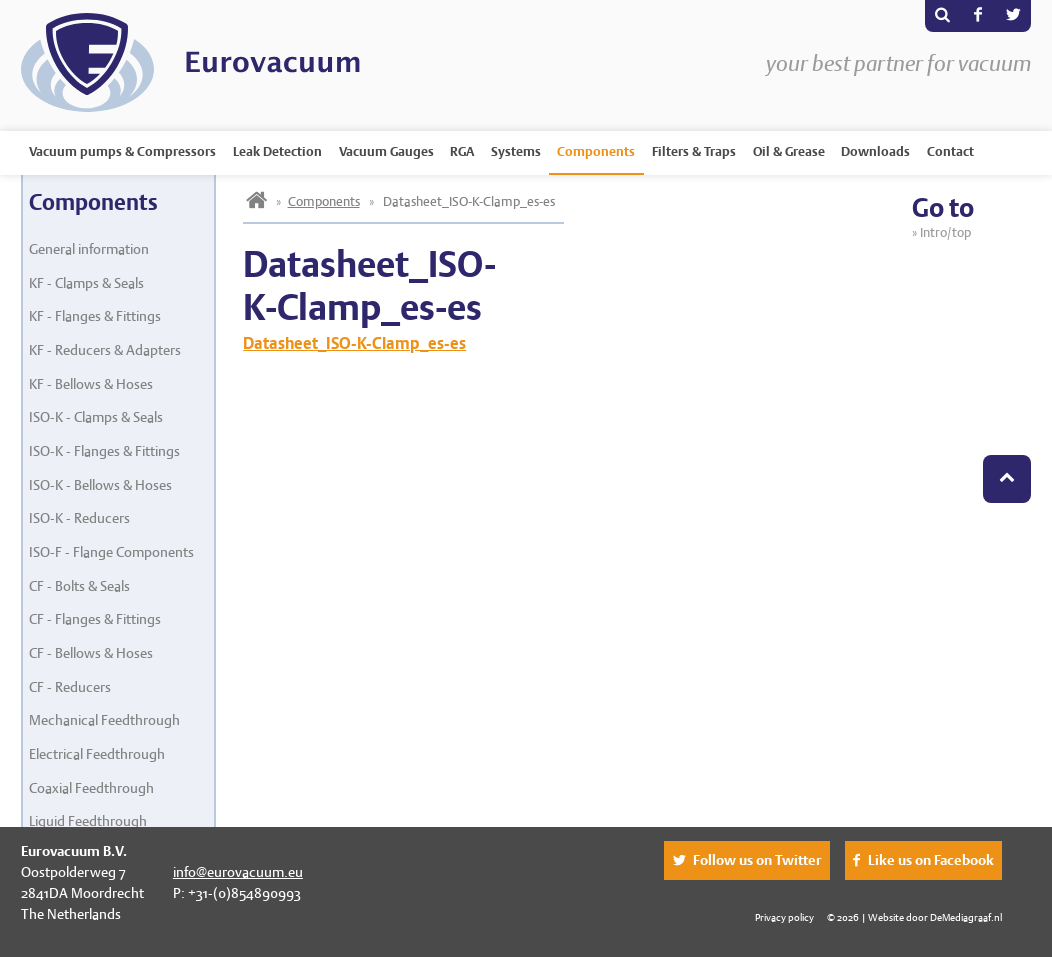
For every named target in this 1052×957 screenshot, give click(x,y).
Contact (950, 151)
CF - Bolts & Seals (79, 586)
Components (596, 151)
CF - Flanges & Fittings (95, 619)
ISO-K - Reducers (79, 518)
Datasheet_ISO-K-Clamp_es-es (354, 343)
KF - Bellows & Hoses (91, 384)
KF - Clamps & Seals (86, 283)
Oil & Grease (789, 151)
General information (89, 249)
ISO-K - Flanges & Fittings (104, 451)
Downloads (875, 151)
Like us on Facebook (931, 860)
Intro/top (948, 232)
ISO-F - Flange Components (111, 552)
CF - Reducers (70, 687)
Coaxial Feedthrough (91, 788)
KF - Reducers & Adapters (105, 350)
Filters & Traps (694, 151)
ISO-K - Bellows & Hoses (100, 485)
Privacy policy (784, 917)
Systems (516, 151)
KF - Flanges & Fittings (95, 316)
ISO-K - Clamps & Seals (96, 417)
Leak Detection (277, 151)
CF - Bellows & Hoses (91, 653)
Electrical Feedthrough (97, 754)
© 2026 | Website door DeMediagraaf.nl (914, 917)
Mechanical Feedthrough (104, 720)
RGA (462, 151)
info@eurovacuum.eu (238, 872)
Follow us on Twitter (757, 860)
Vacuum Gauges (386, 151)
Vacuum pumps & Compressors (122, 151)
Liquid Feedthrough (88, 821)
